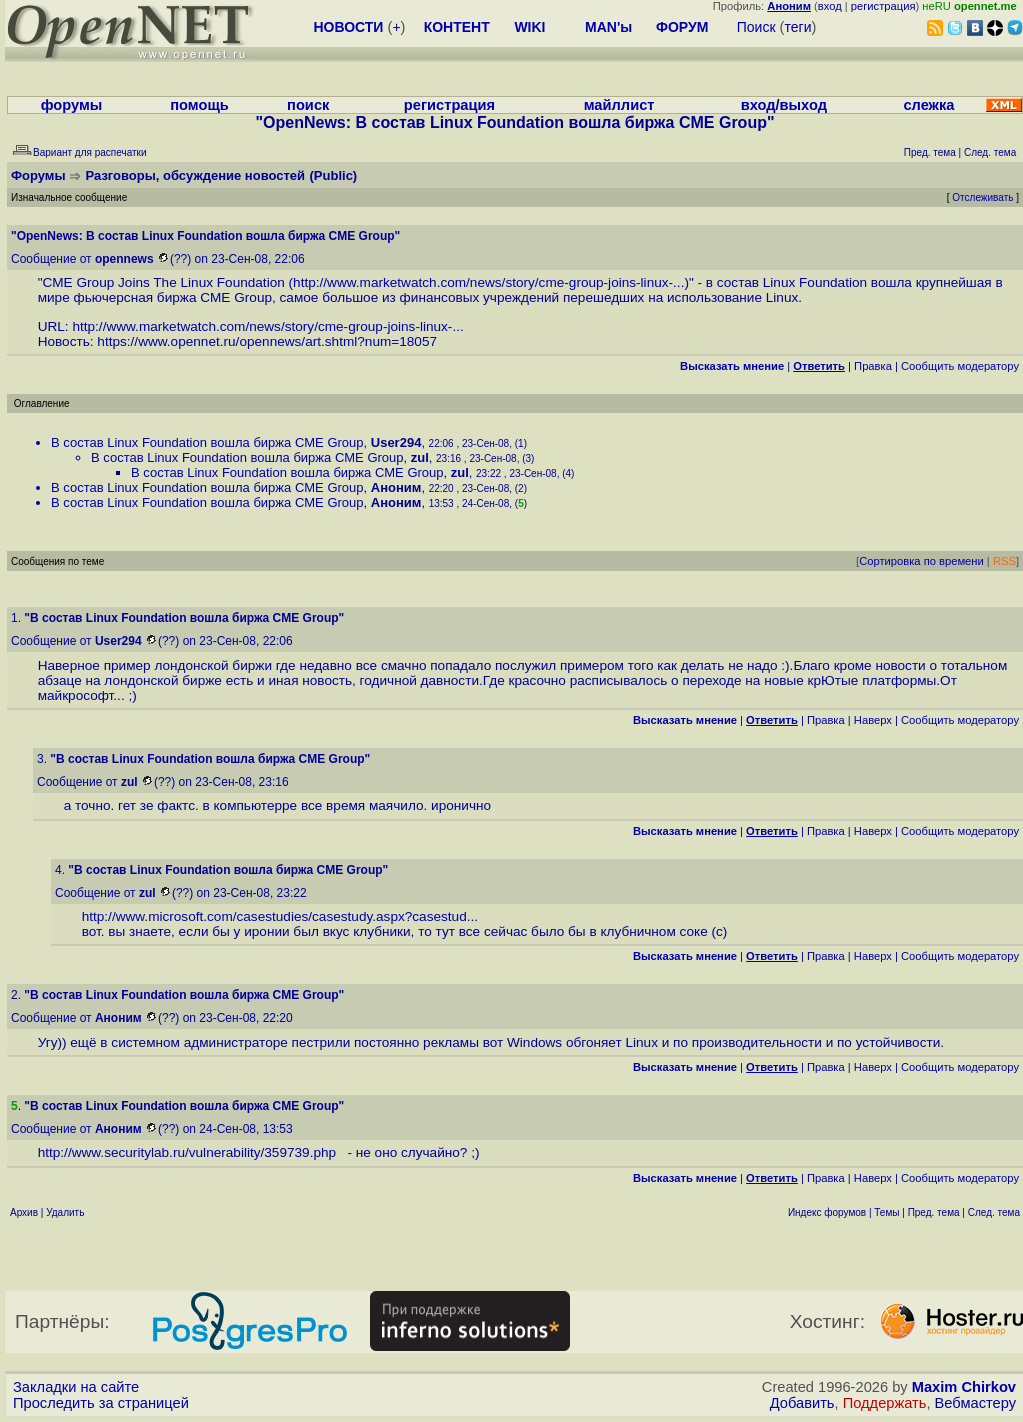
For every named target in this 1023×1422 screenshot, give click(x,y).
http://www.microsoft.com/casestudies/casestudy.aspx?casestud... (280, 916)
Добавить (802, 1403)
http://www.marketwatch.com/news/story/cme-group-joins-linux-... (488, 282)
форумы (72, 105)
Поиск (756, 27)
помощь (199, 105)
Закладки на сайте (76, 1387)
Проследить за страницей (101, 1403)
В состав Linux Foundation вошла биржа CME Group (207, 442)
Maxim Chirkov (964, 1387)
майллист (619, 105)
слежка (928, 105)
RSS (1004, 561)
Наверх (873, 720)
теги (798, 27)
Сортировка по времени (921, 561)
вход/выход (784, 105)
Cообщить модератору (960, 366)
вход (830, 6)
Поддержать (885, 1403)
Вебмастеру (975, 1403)
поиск (308, 105)
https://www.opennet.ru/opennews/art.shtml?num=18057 (267, 341)
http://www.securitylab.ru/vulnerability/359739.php (191, 1152)
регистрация (883, 6)
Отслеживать (982, 197)
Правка (873, 366)
